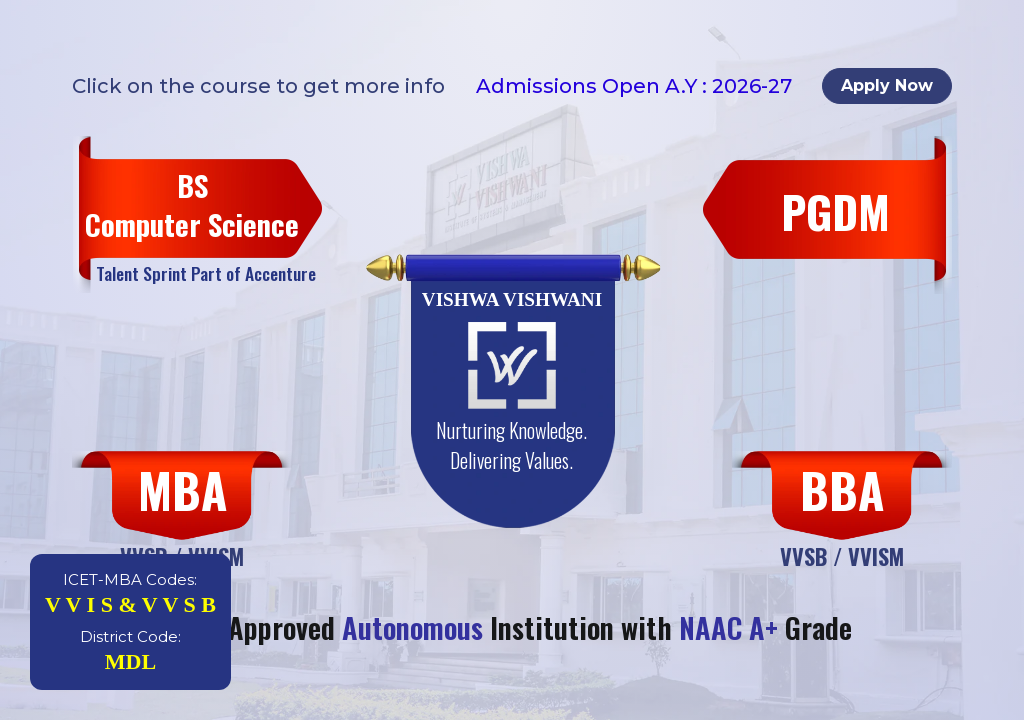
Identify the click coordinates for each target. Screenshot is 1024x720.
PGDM (835, 211)
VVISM (876, 555)
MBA (182, 489)
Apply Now (887, 85)
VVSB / (814, 555)
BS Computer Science (192, 205)
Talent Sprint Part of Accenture (206, 273)
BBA (842, 489)
